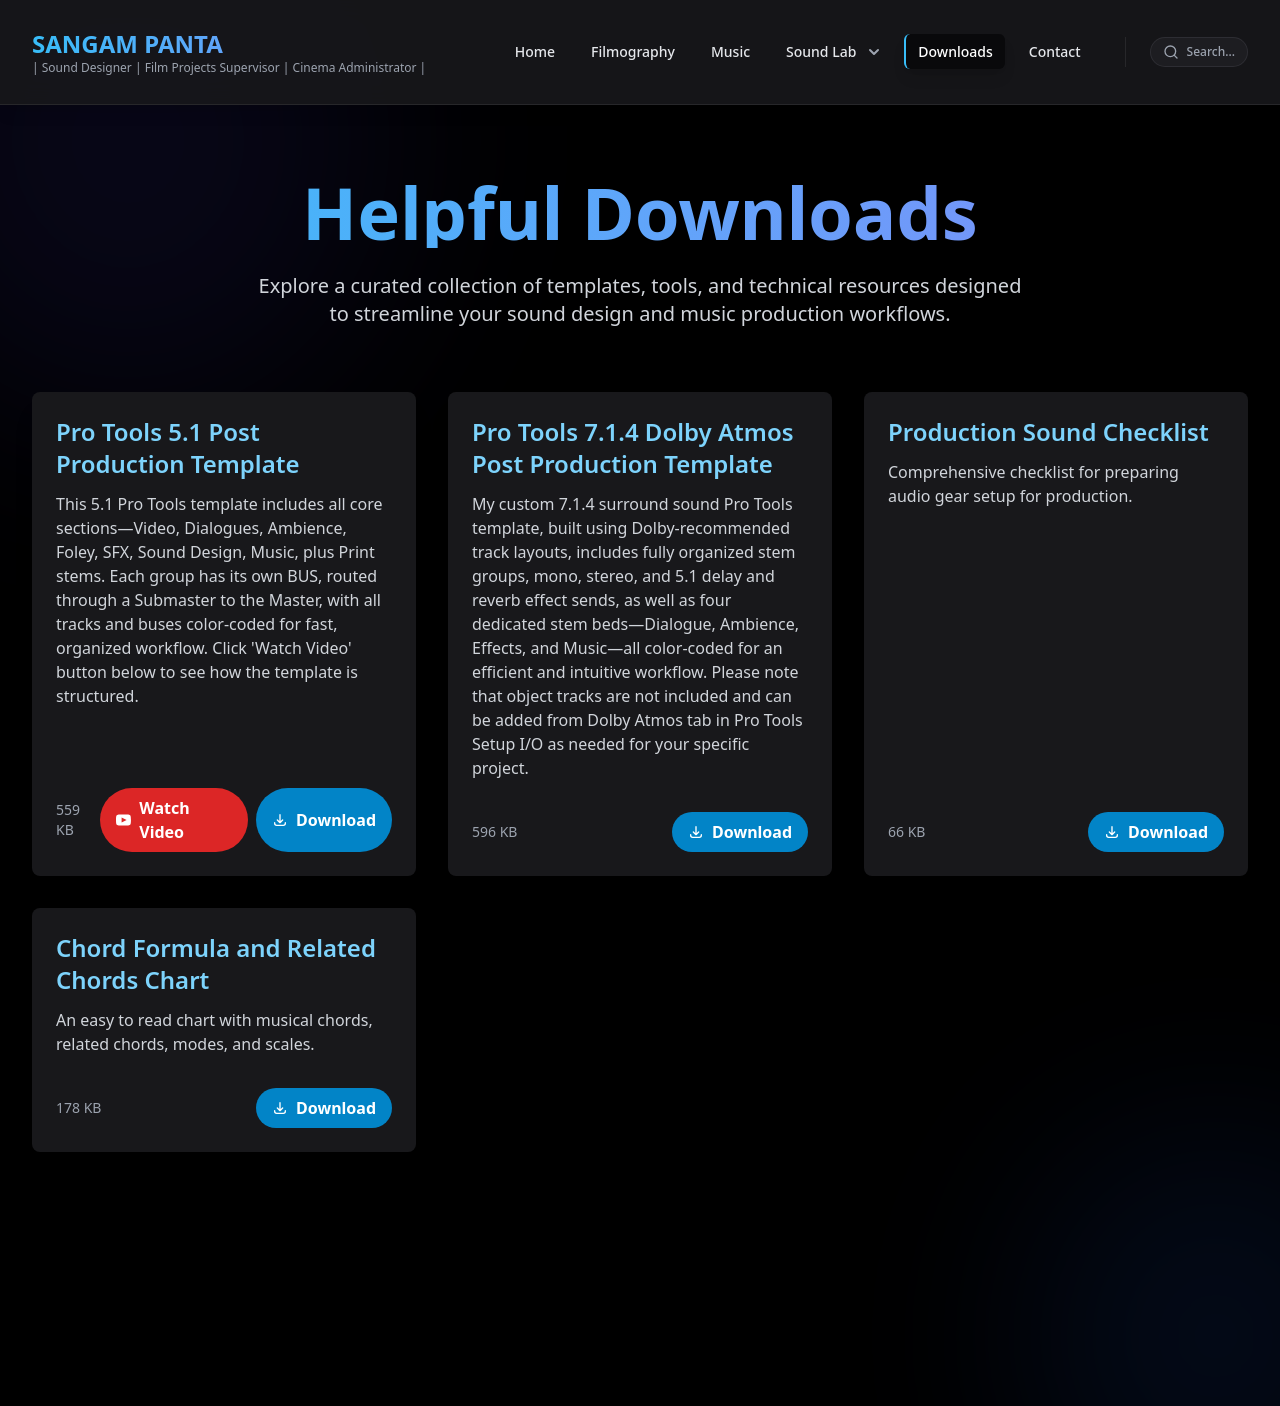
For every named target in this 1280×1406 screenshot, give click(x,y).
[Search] (1199, 36)
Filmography (633, 35)
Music (730, 35)
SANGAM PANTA (127, 27)
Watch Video (152, 820)
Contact (1055, 35)
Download (324, 820)
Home (535, 35)
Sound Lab (835, 36)
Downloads (955, 35)
